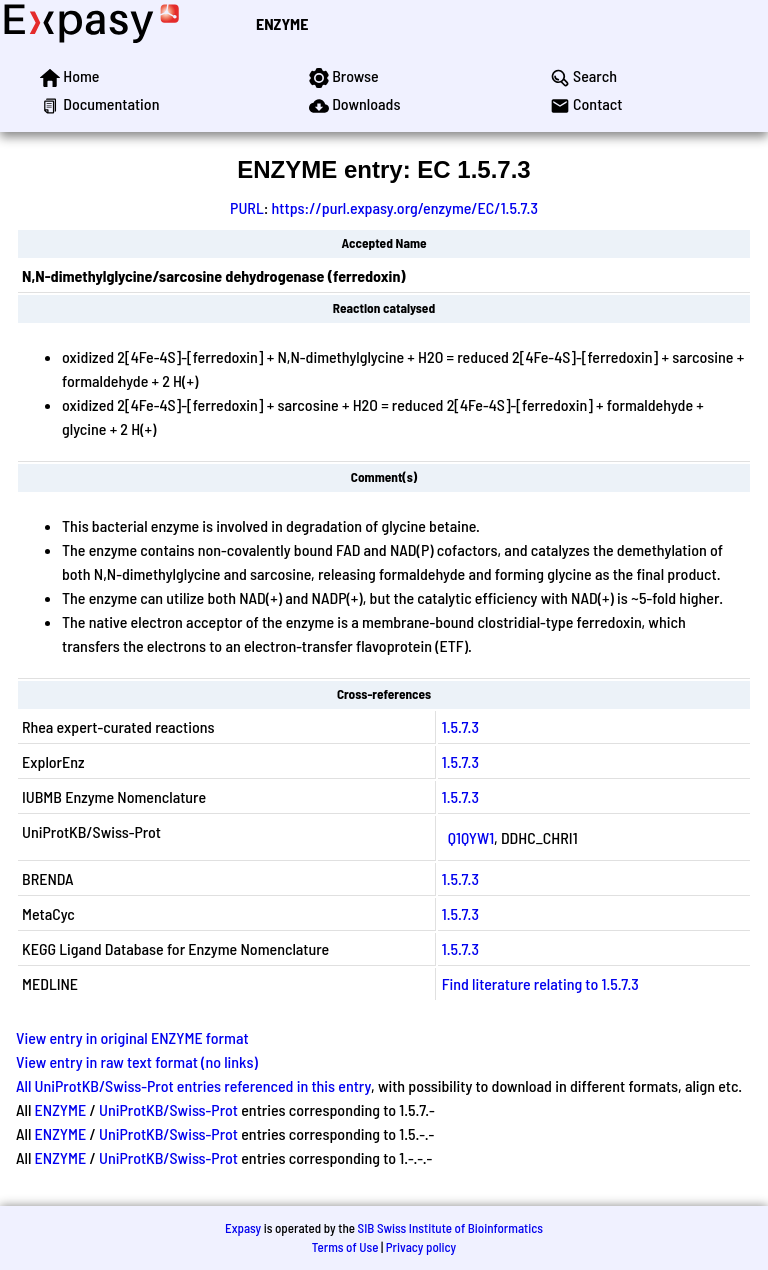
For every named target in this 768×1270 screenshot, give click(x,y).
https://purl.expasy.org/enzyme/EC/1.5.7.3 (405, 207)
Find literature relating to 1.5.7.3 (540, 983)
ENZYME (282, 23)
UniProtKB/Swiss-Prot (168, 1109)
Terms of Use (345, 1247)
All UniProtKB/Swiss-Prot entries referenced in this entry (193, 1085)
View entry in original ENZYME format (132, 1037)
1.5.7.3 (460, 726)
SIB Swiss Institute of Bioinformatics (450, 1228)
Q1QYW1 (471, 837)
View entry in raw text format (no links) (137, 1061)
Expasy (243, 1228)
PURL (247, 207)
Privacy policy (421, 1247)
